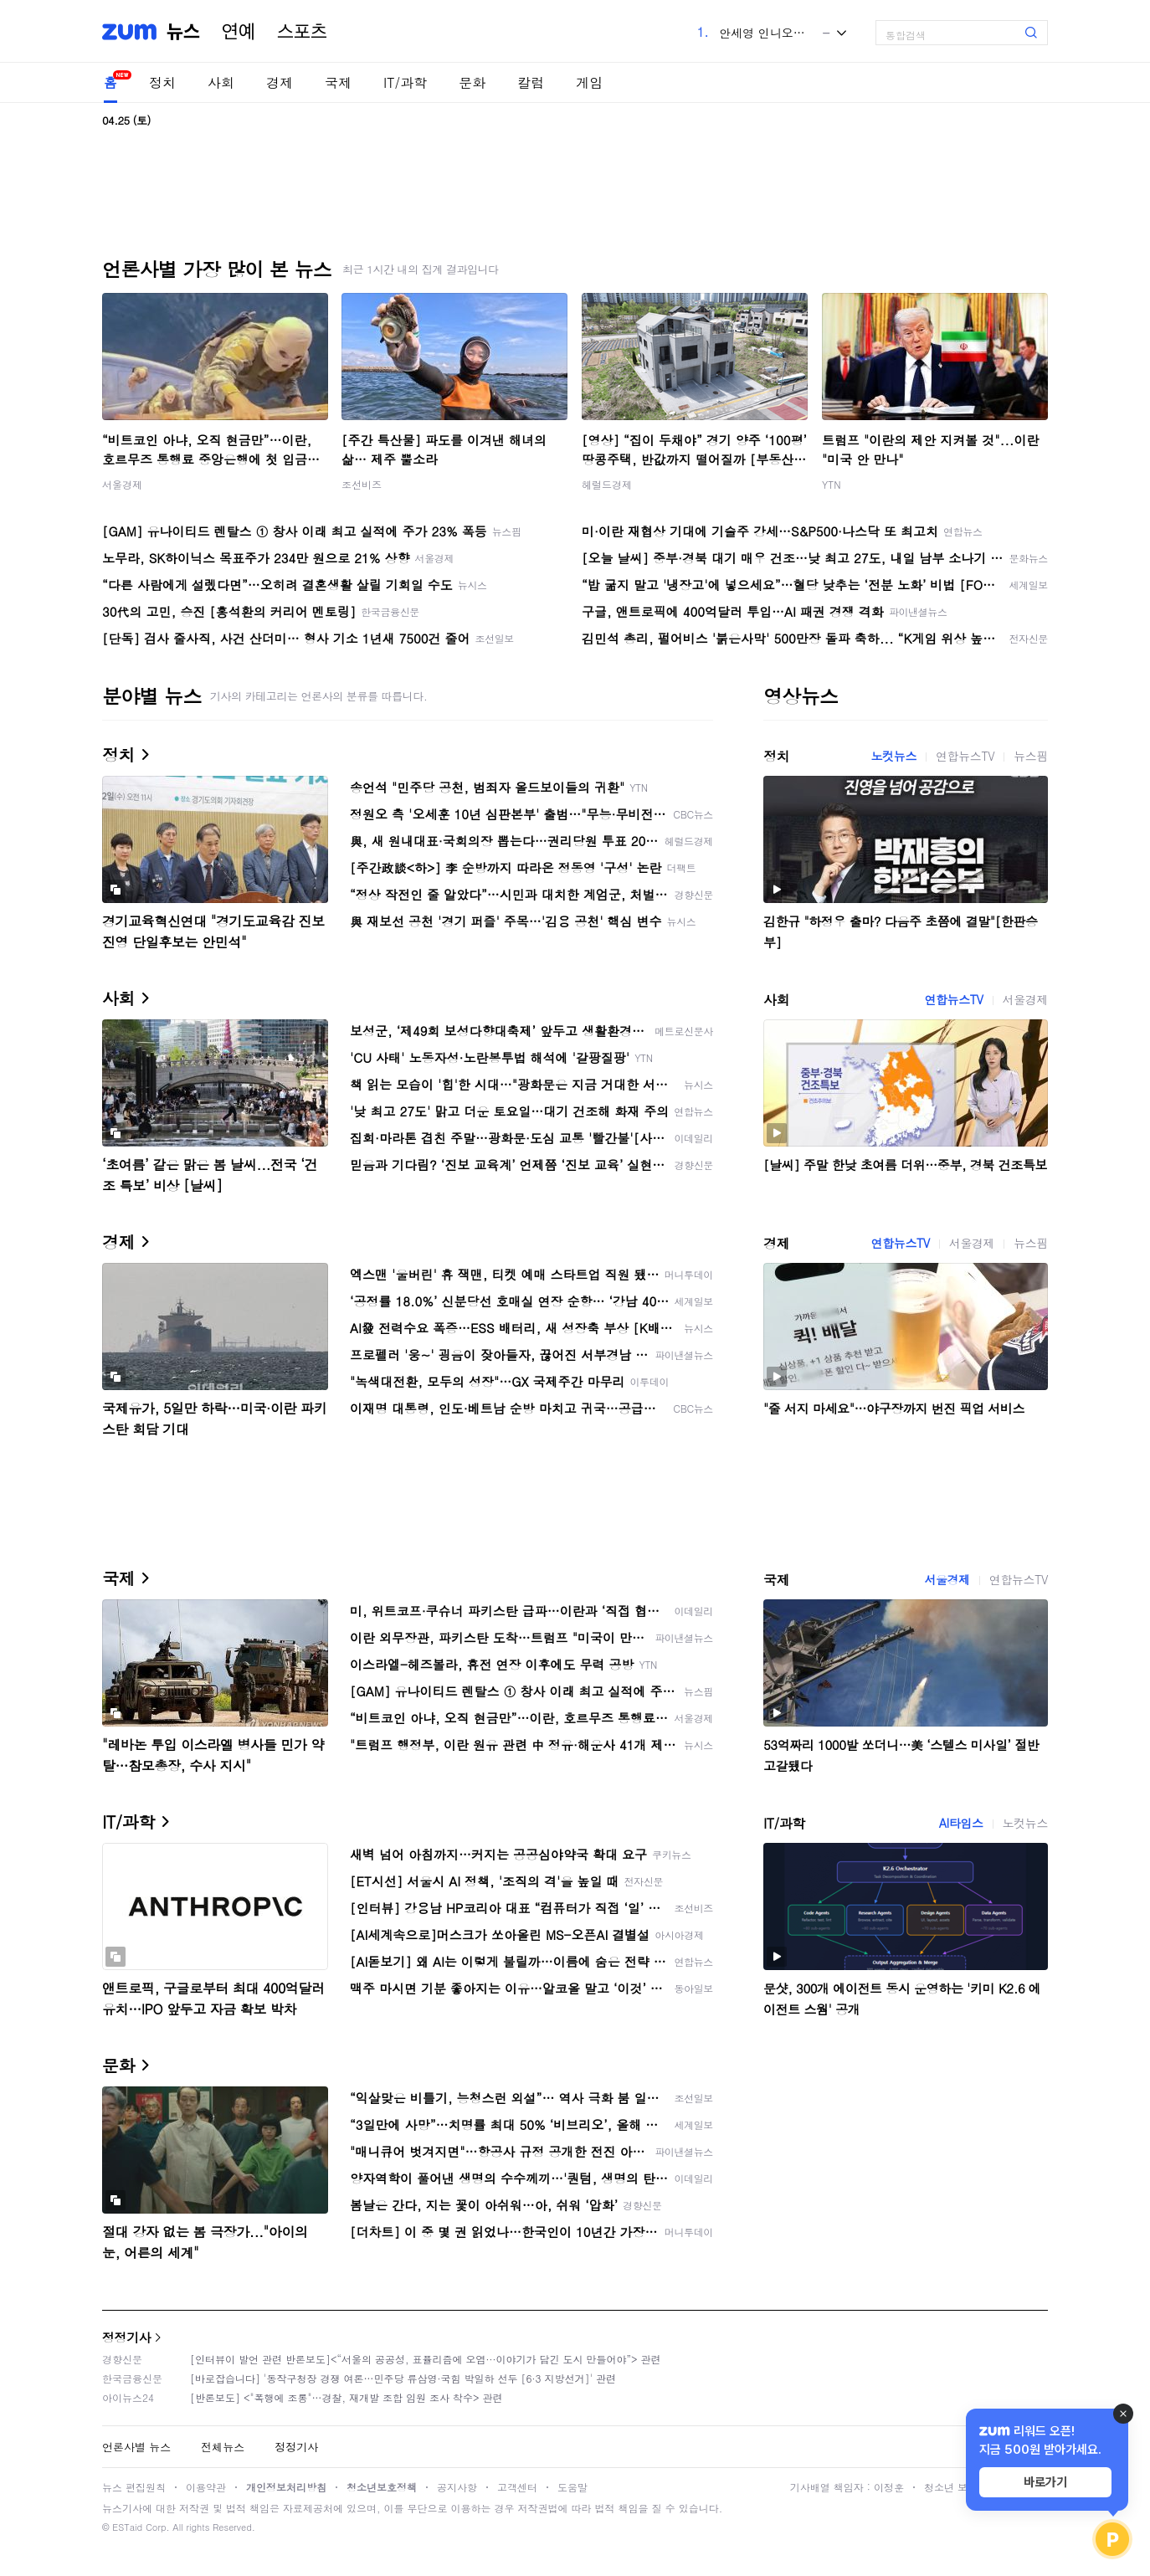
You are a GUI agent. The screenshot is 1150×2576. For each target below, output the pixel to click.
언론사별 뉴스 (136, 2447)
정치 (162, 82)
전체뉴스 (222, 2447)
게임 (589, 82)
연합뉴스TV (965, 755)
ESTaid (127, 2527)
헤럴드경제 (607, 484)
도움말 (572, 2487)
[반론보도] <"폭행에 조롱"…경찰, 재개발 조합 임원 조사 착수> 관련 (346, 2397)
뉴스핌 (1031, 755)
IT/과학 (405, 82)
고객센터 (517, 2487)
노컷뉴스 (893, 755)
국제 (338, 82)
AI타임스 (961, 1822)
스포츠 (302, 32)
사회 (221, 82)
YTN (831, 484)
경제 (279, 82)
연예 (238, 32)
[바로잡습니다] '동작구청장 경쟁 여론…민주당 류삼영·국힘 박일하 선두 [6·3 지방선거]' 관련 (403, 2378)
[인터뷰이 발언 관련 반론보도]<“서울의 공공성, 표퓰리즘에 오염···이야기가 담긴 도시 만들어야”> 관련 (425, 2359)
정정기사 (126, 2337)
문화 (472, 82)
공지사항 (457, 2487)
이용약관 (206, 2487)
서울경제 (122, 484)
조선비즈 (361, 484)
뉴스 (183, 32)
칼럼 (530, 82)
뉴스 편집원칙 (134, 2487)
